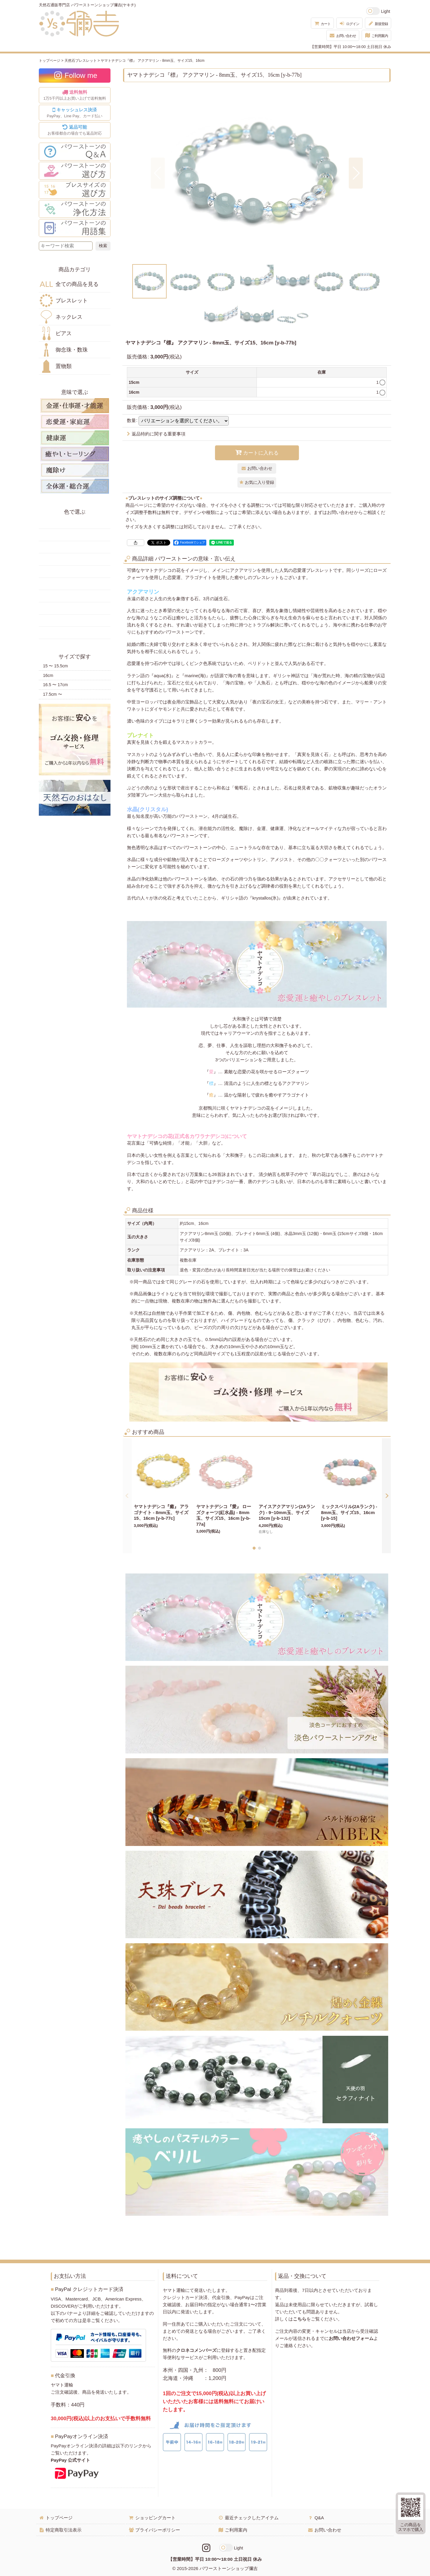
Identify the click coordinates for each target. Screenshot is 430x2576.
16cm (48, 675)
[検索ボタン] (103, 245)
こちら (299, 2318)
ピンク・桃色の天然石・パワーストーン (74, 596)
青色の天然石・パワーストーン (74, 572)
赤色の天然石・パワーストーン (74, 523)
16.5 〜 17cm (55, 684)
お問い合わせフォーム (351, 2338)
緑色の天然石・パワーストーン (74, 559)
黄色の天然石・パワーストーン (74, 535)
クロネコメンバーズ (196, 2350)
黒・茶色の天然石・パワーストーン (74, 633)
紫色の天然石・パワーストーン (74, 608)
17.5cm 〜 (52, 694)
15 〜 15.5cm (55, 665)
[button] (158, 173)
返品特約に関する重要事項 (156, 433)
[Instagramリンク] (206, 2548)
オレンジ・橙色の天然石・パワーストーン (74, 547)
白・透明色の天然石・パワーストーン (74, 620)
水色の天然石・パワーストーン (74, 584)
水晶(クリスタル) (147, 809)
